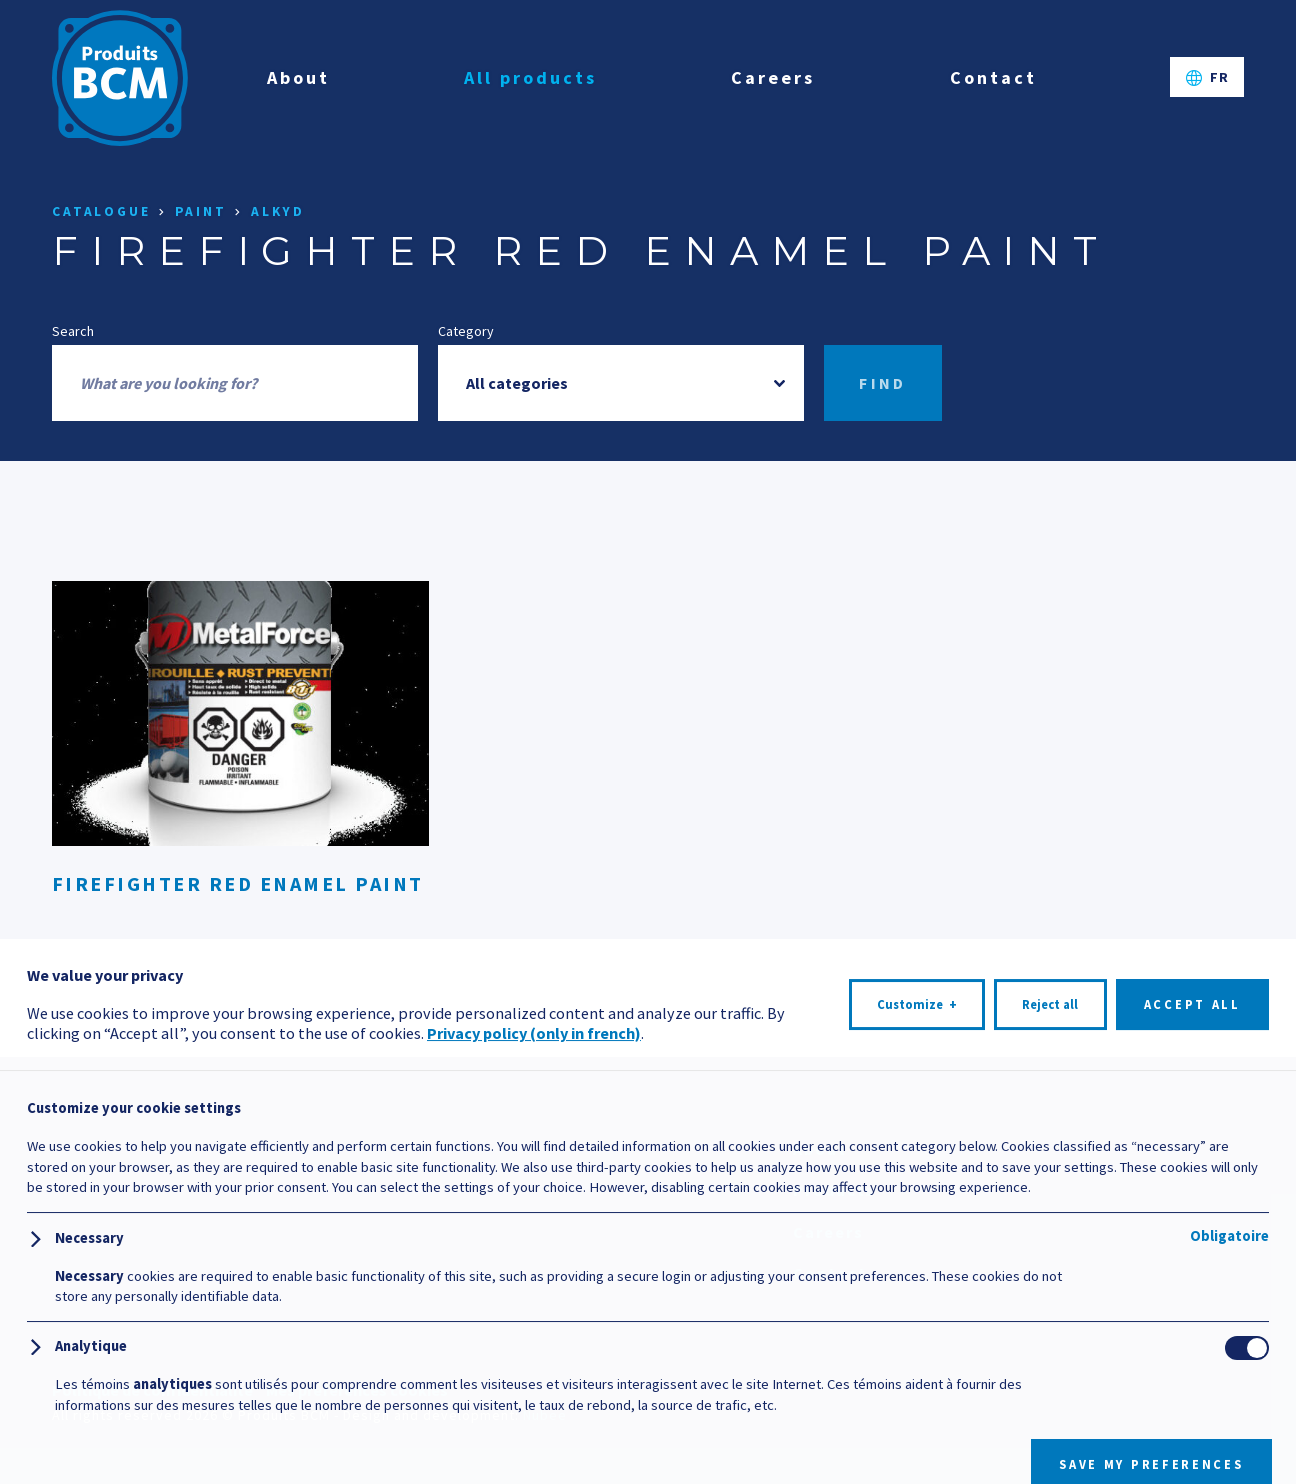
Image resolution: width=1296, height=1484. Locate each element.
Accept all (1192, 1413)
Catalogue (101, 211)
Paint (201, 211)
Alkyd (278, 211)
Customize (917, 1414)
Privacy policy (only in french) (534, 1442)
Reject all (1050, 1413)
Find (883, 383)
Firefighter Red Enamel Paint (238, 883)
